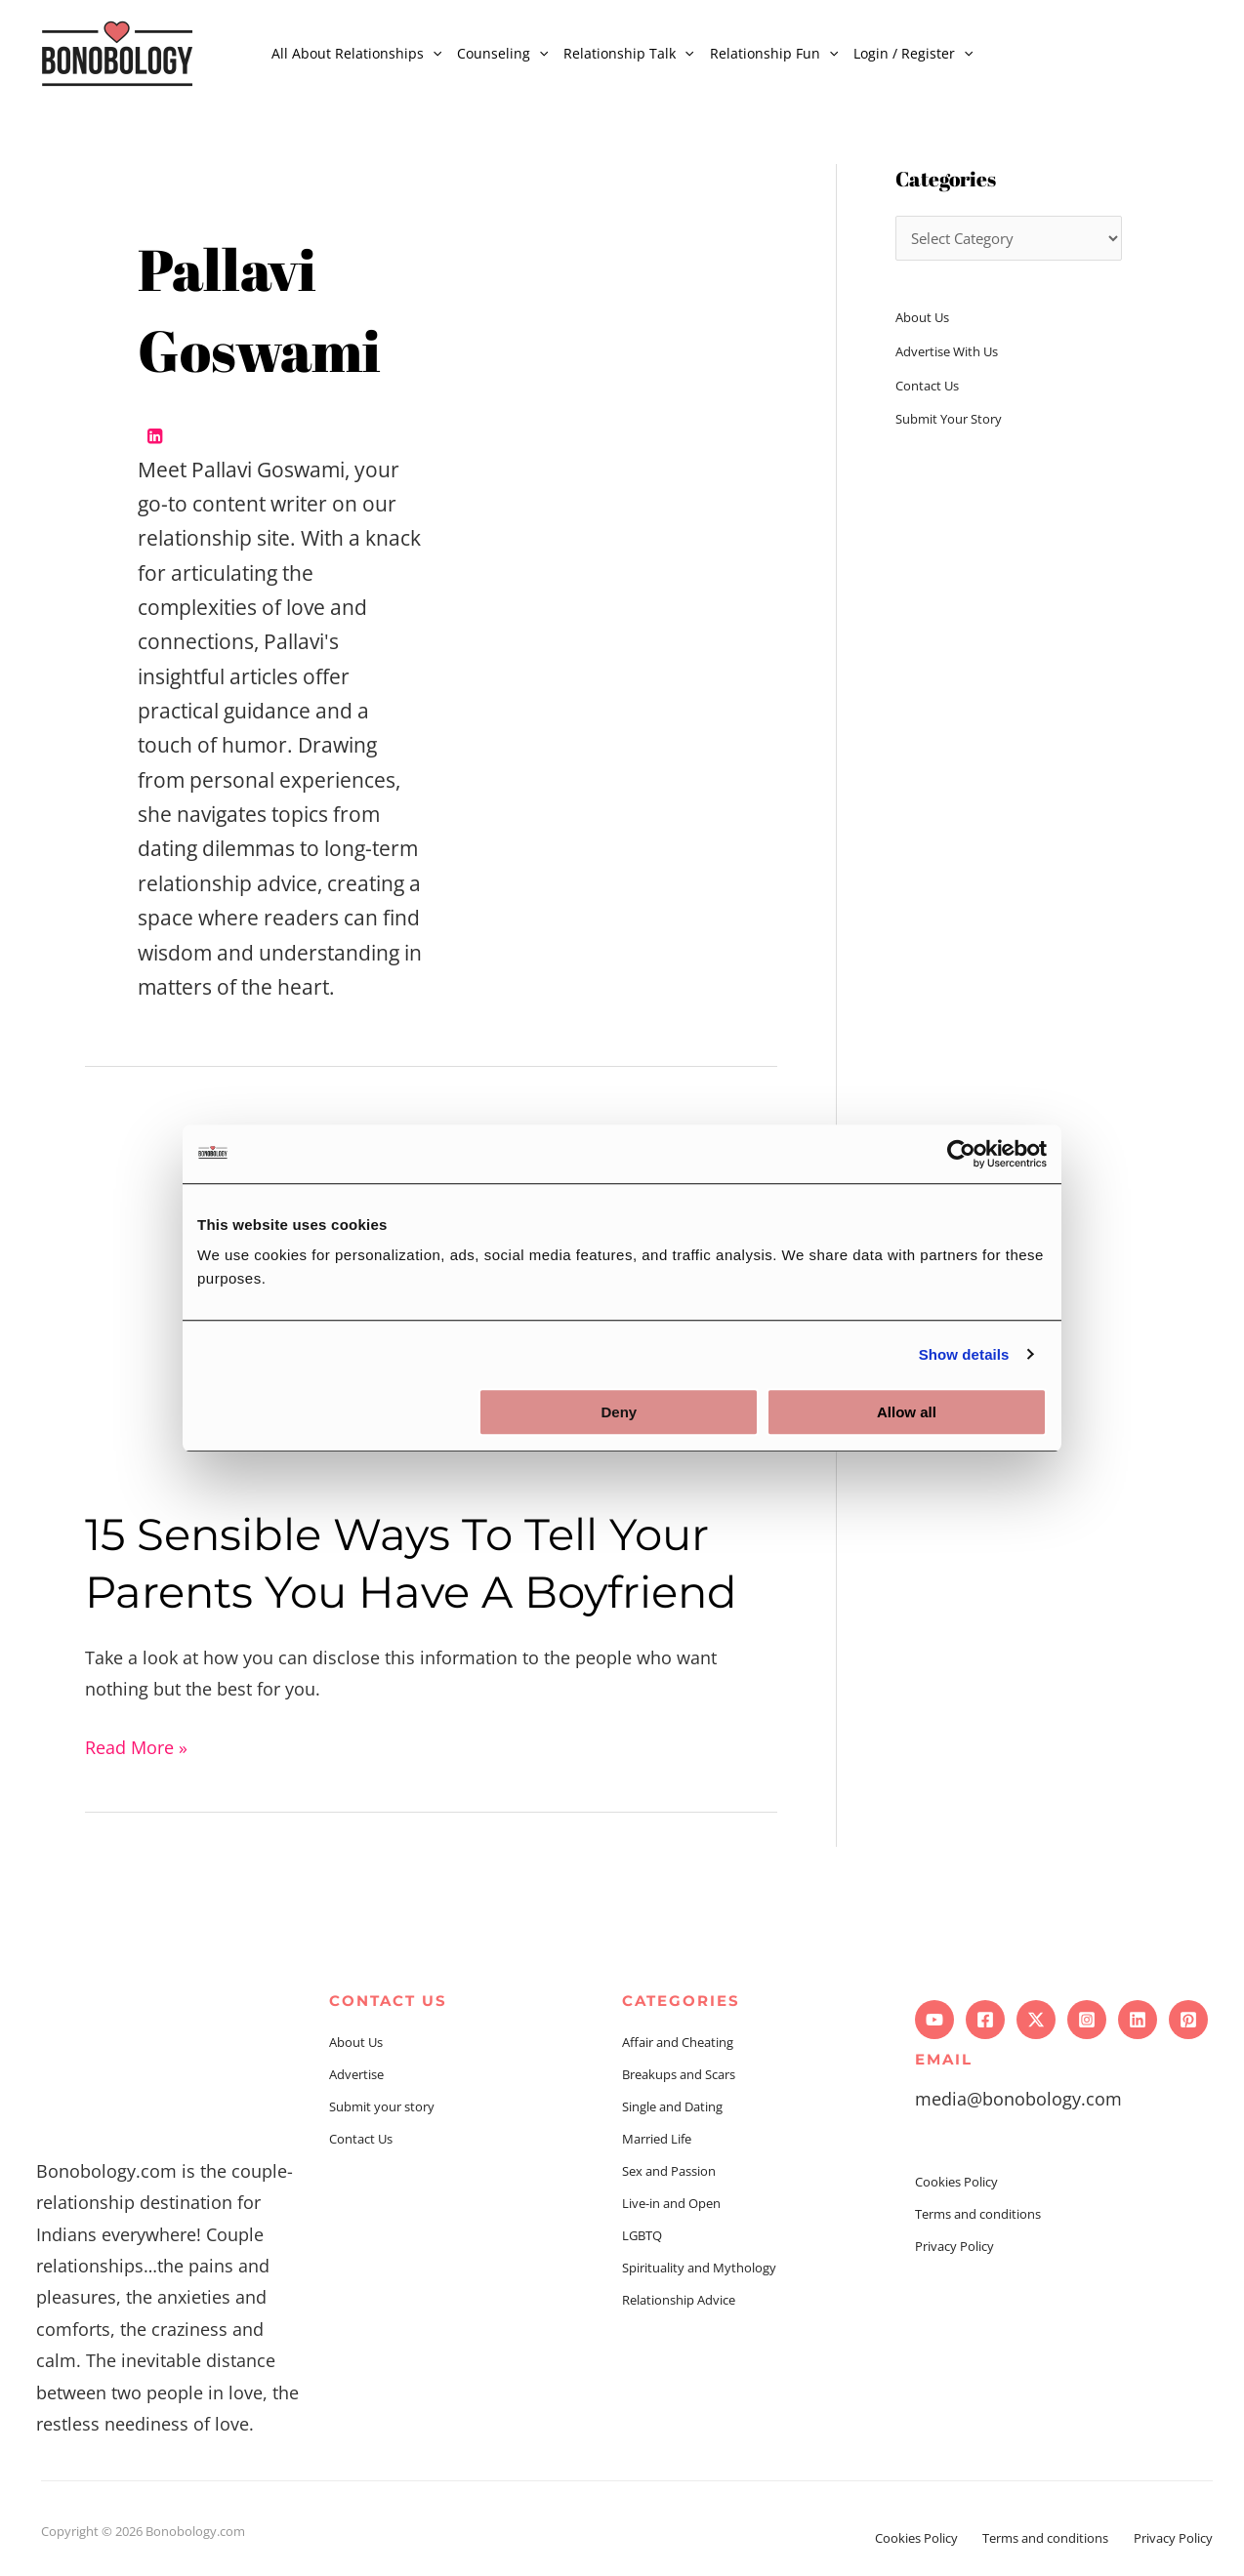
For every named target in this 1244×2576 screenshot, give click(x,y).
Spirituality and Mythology (699, 2267)
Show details (964, 1354)
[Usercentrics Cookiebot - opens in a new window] (961, 1153)
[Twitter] (1036, 2019)
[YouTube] (934, 2019)
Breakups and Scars (678, 2074)
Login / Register (913, 53)
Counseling (502, 53)
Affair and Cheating (677, 2042)
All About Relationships (356, 53)
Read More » (136, 1745)
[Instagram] (1086, 2019)
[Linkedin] (1137, 2019)
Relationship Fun (774, 53)
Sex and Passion (669, 2171)
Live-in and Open (671, 2203)
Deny (619, 1412)
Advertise (356, 2074)
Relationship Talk (628, 53)
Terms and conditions (978, 2214)
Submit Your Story (948, 419)
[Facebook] (985, 2019)
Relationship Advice (678, 2300)
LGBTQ (642, 2235)
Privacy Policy (954, 2246)
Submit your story (382, 2106)
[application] (432, 53)
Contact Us (927, 385)
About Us (922, 317)
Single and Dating (672, 2106)
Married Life (656, 2138)
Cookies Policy (956, 2181)
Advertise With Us (946, 351)
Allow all (906, 1412)
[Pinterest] (1188, 2019)
